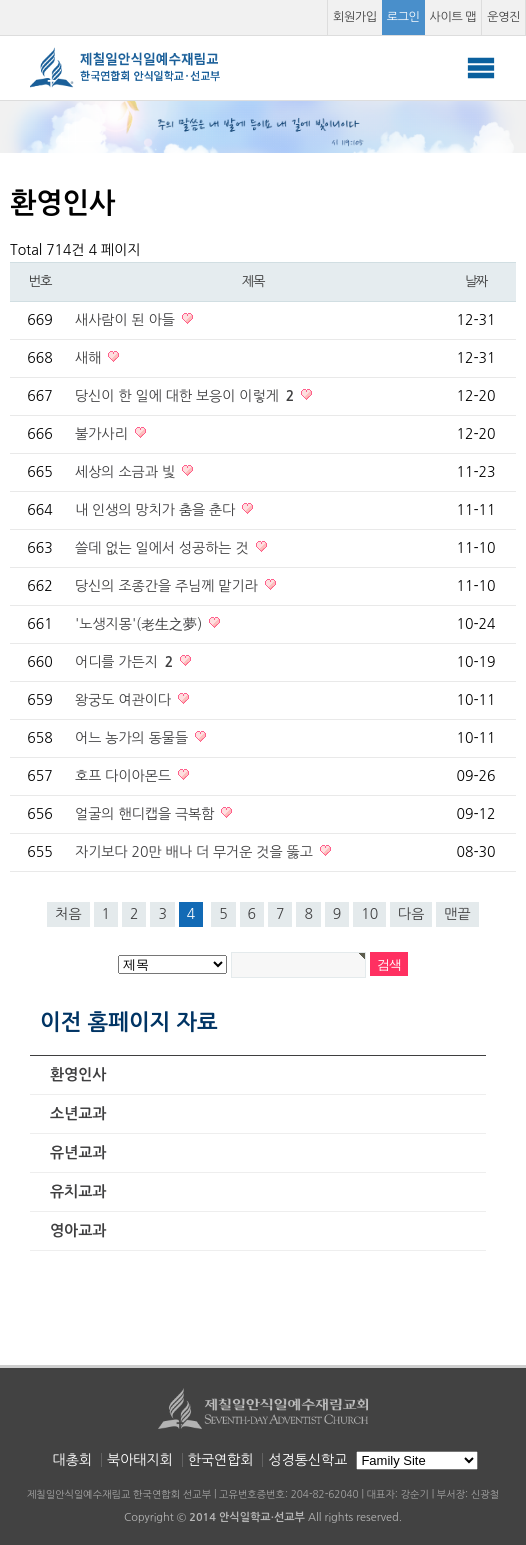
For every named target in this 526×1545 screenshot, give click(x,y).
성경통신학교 (307, 1460)
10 (369, 914)
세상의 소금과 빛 (127, 472)
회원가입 (355, 17)
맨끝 (457, 914)
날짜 (476, 281)
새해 (90, 358)
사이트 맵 (453, 17)
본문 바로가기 (0, 0)
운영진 (503, 17)
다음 (411, 914)
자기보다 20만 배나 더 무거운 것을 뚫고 (196, 852)
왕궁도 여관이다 (125, 700)
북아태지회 (140, 1460)
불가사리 (103, 434)
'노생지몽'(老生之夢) (140, 624)
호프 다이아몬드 (125, 776)
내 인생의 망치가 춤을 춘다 (157, 510)
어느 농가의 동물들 (133, 738)
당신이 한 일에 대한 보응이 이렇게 (186, 396)
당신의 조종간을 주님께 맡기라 (168, 586)
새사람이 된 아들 (127, 320)
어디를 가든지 (126, 662)
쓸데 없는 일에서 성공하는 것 (164, 548)
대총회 (72, 1460)
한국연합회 (221, 1460)
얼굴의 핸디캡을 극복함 (146, 814)
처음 (68, 914)
